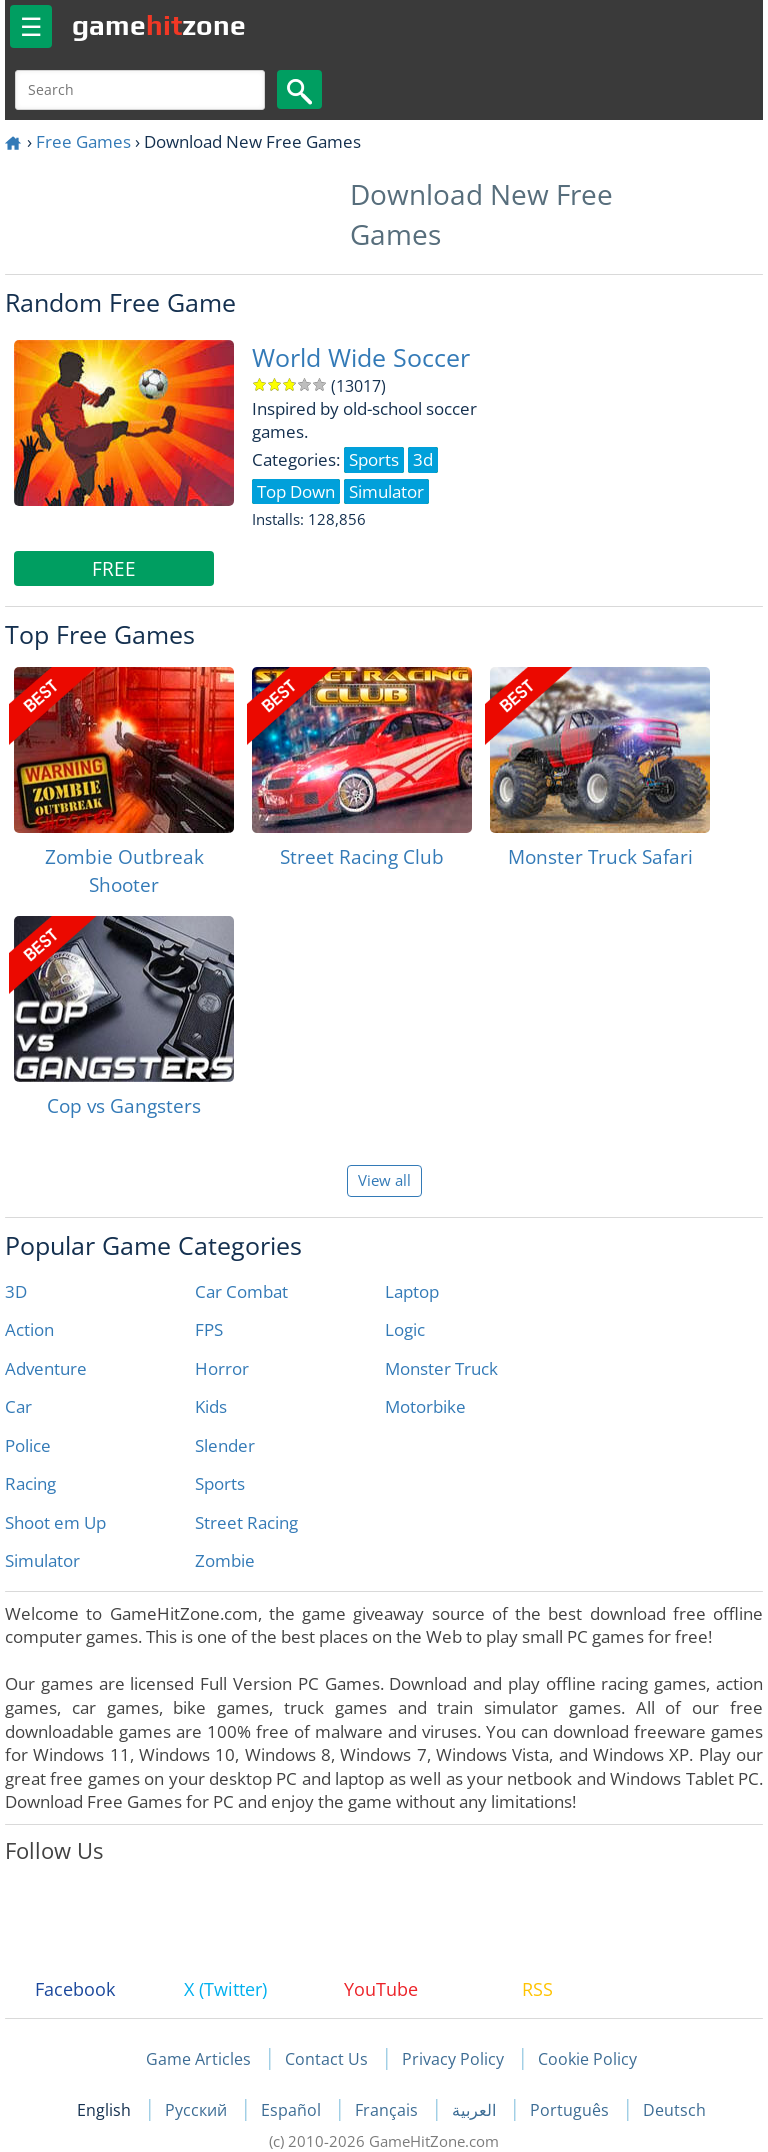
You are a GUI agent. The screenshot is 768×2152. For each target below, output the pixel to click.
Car (18, 1406)
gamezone (159, 25)
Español (293, 2110)
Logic (405, 1329)
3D (16, 1291)
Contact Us (326, 2059)
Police (28, 1445)
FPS (209, 1329)
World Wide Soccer (361, 357)
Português (571, 2110)
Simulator (42, 1560)
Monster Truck (441, 1368)
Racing (30, 1483)
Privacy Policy (453, 2059)
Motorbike (425, 1406)
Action (29, 1329)
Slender (225, 1445)
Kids (211, 1406)
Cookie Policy (587, 2059)
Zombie (225, 1560)
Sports (220, 1483)
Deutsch (674, 2110)
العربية (476, 2110)
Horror (222, 1368)
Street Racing (246, 1522)
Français (388, 2110)
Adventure (46, 1368)
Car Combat (241, 1291)
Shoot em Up (55, 1522)
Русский (198, 2110)
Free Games (83, 141)
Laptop (412, 1291)
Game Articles (198, 2059)
